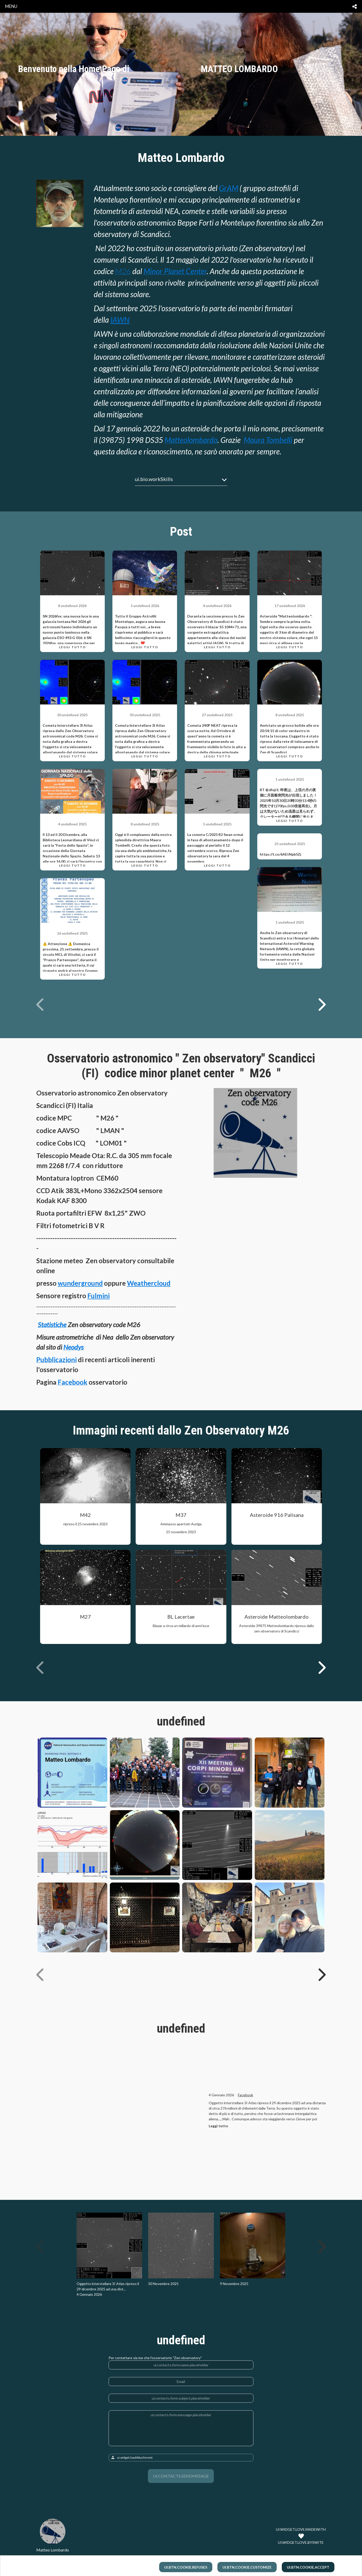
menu (11, 6)
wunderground (80, 1283)
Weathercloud (148, 1283)
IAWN (120, 319)
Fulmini (98, 1296)
